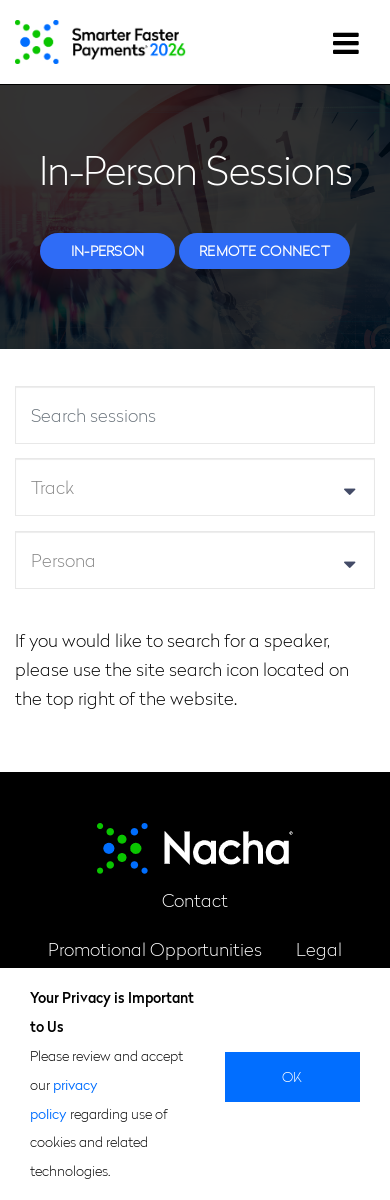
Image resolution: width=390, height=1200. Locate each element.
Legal (319, 948)
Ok (292, 1076)
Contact (195, 899)
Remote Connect (264, 250)
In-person (108, 250)
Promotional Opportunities (155, 948)
